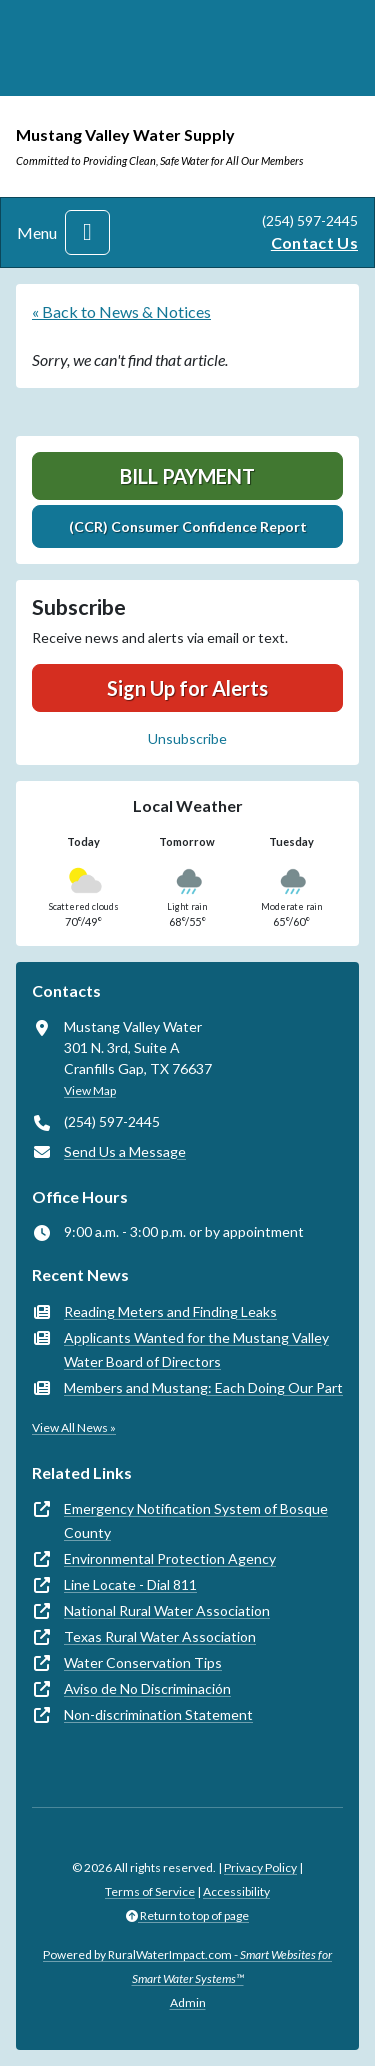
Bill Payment (187, 476)
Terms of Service (150, 1891)
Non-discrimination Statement (158, 1714)
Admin (188, 2002)
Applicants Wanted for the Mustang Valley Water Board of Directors (196, 1349)
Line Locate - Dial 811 (130, 1584)
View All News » (74, 1427)
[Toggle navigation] (87, 232)
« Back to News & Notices (121, 311)
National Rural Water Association (167, 1610)
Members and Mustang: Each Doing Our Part (203, 1387)
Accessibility (236, 1891)
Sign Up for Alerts (187, 688)
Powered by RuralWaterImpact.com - (187, 1966)
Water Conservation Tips (143, 1662)
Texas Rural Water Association (160, 1636)
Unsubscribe (187, 738)
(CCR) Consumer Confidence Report (188, 526)
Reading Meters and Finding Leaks (170, 1311)
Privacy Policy (260, 1867)
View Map (90, 1090)
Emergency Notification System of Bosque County (196, 1520)
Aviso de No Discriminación (147, 1688)
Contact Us (314, 242)
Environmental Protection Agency (170, 1558)
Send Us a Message (125, 1151)
